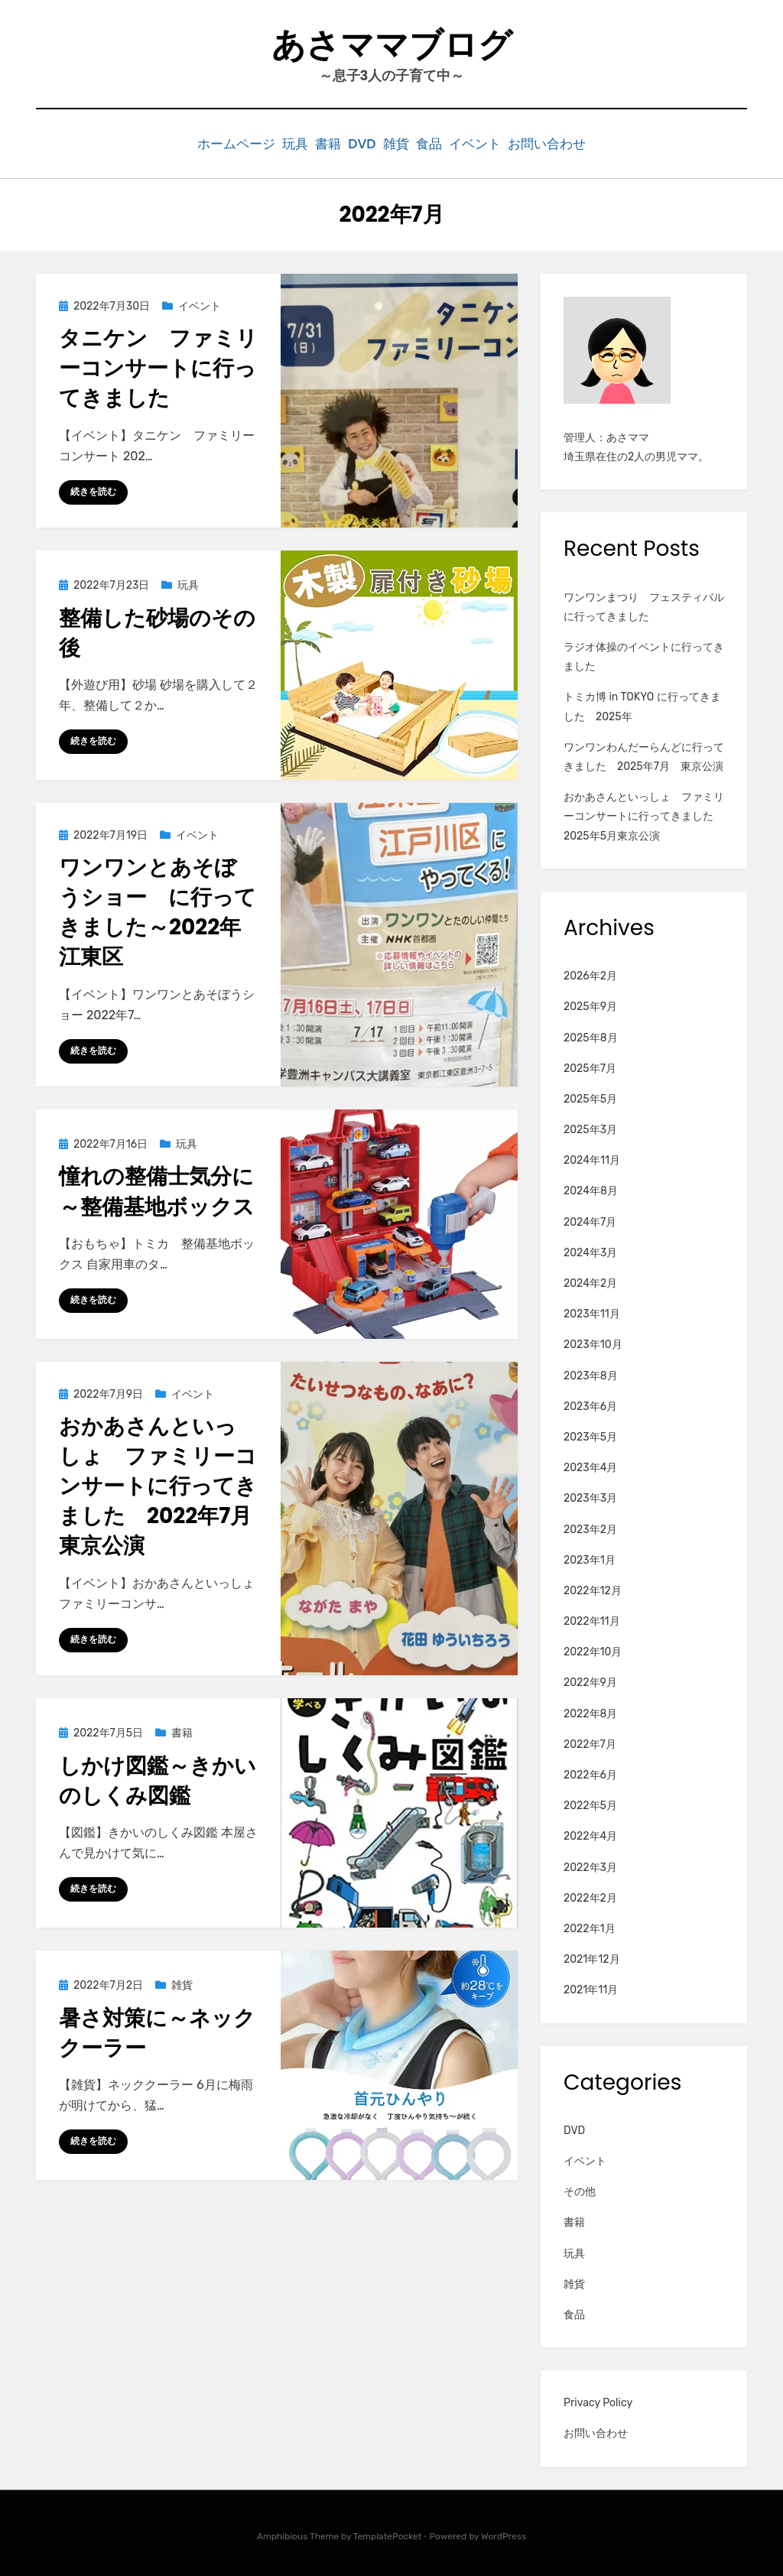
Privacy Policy (598, 2399)
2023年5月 (590, 1434)
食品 (449, 143)
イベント (507, 143)
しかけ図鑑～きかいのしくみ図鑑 (157, 1778)
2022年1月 (590, 1925)
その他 (580, 2189)
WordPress (503, 2533)
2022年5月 (590, 1802)
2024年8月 (591, 1188)
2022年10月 (593, 1649)
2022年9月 (590, 1680)
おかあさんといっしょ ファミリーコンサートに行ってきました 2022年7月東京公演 (158, 1483)
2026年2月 (590, 972)
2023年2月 (590, 1526)
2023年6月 (590, 1403)
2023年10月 (593, 1342)
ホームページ (195, 143)
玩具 (264, 143)
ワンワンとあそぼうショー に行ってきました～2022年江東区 (157, 909)
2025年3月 (590, 1126)
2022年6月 (590, 1772)
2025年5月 (590, 1096)
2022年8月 (590, 1710)
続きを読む (93, 488)
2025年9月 (590, 1004)
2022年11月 (592, 1618)
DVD (357, 143)
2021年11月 (591, 1987)
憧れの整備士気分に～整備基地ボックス (157, 1189)
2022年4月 (590, 1833)
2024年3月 (590, 1249)
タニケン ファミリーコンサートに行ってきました (158, 365)
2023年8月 (591, 1372)
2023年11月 (592, 1310)
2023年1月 (590, 1557)
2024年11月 (592, 1158)
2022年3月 (590, 1864)
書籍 (310, 143)
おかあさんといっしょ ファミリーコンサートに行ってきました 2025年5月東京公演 (644, 813)
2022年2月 (590, 1895)
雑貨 (403, 143)
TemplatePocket (387, 2533)
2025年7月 (590, 1065)
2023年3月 (590, 1495)
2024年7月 (590, 1219)
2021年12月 (592, 1956)
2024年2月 (590, 1280)
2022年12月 (593, 1587)
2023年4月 (590, 1464)
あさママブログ (391, 44)
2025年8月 (591, 1034)
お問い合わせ (587, 143)
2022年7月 (590, 1741)
